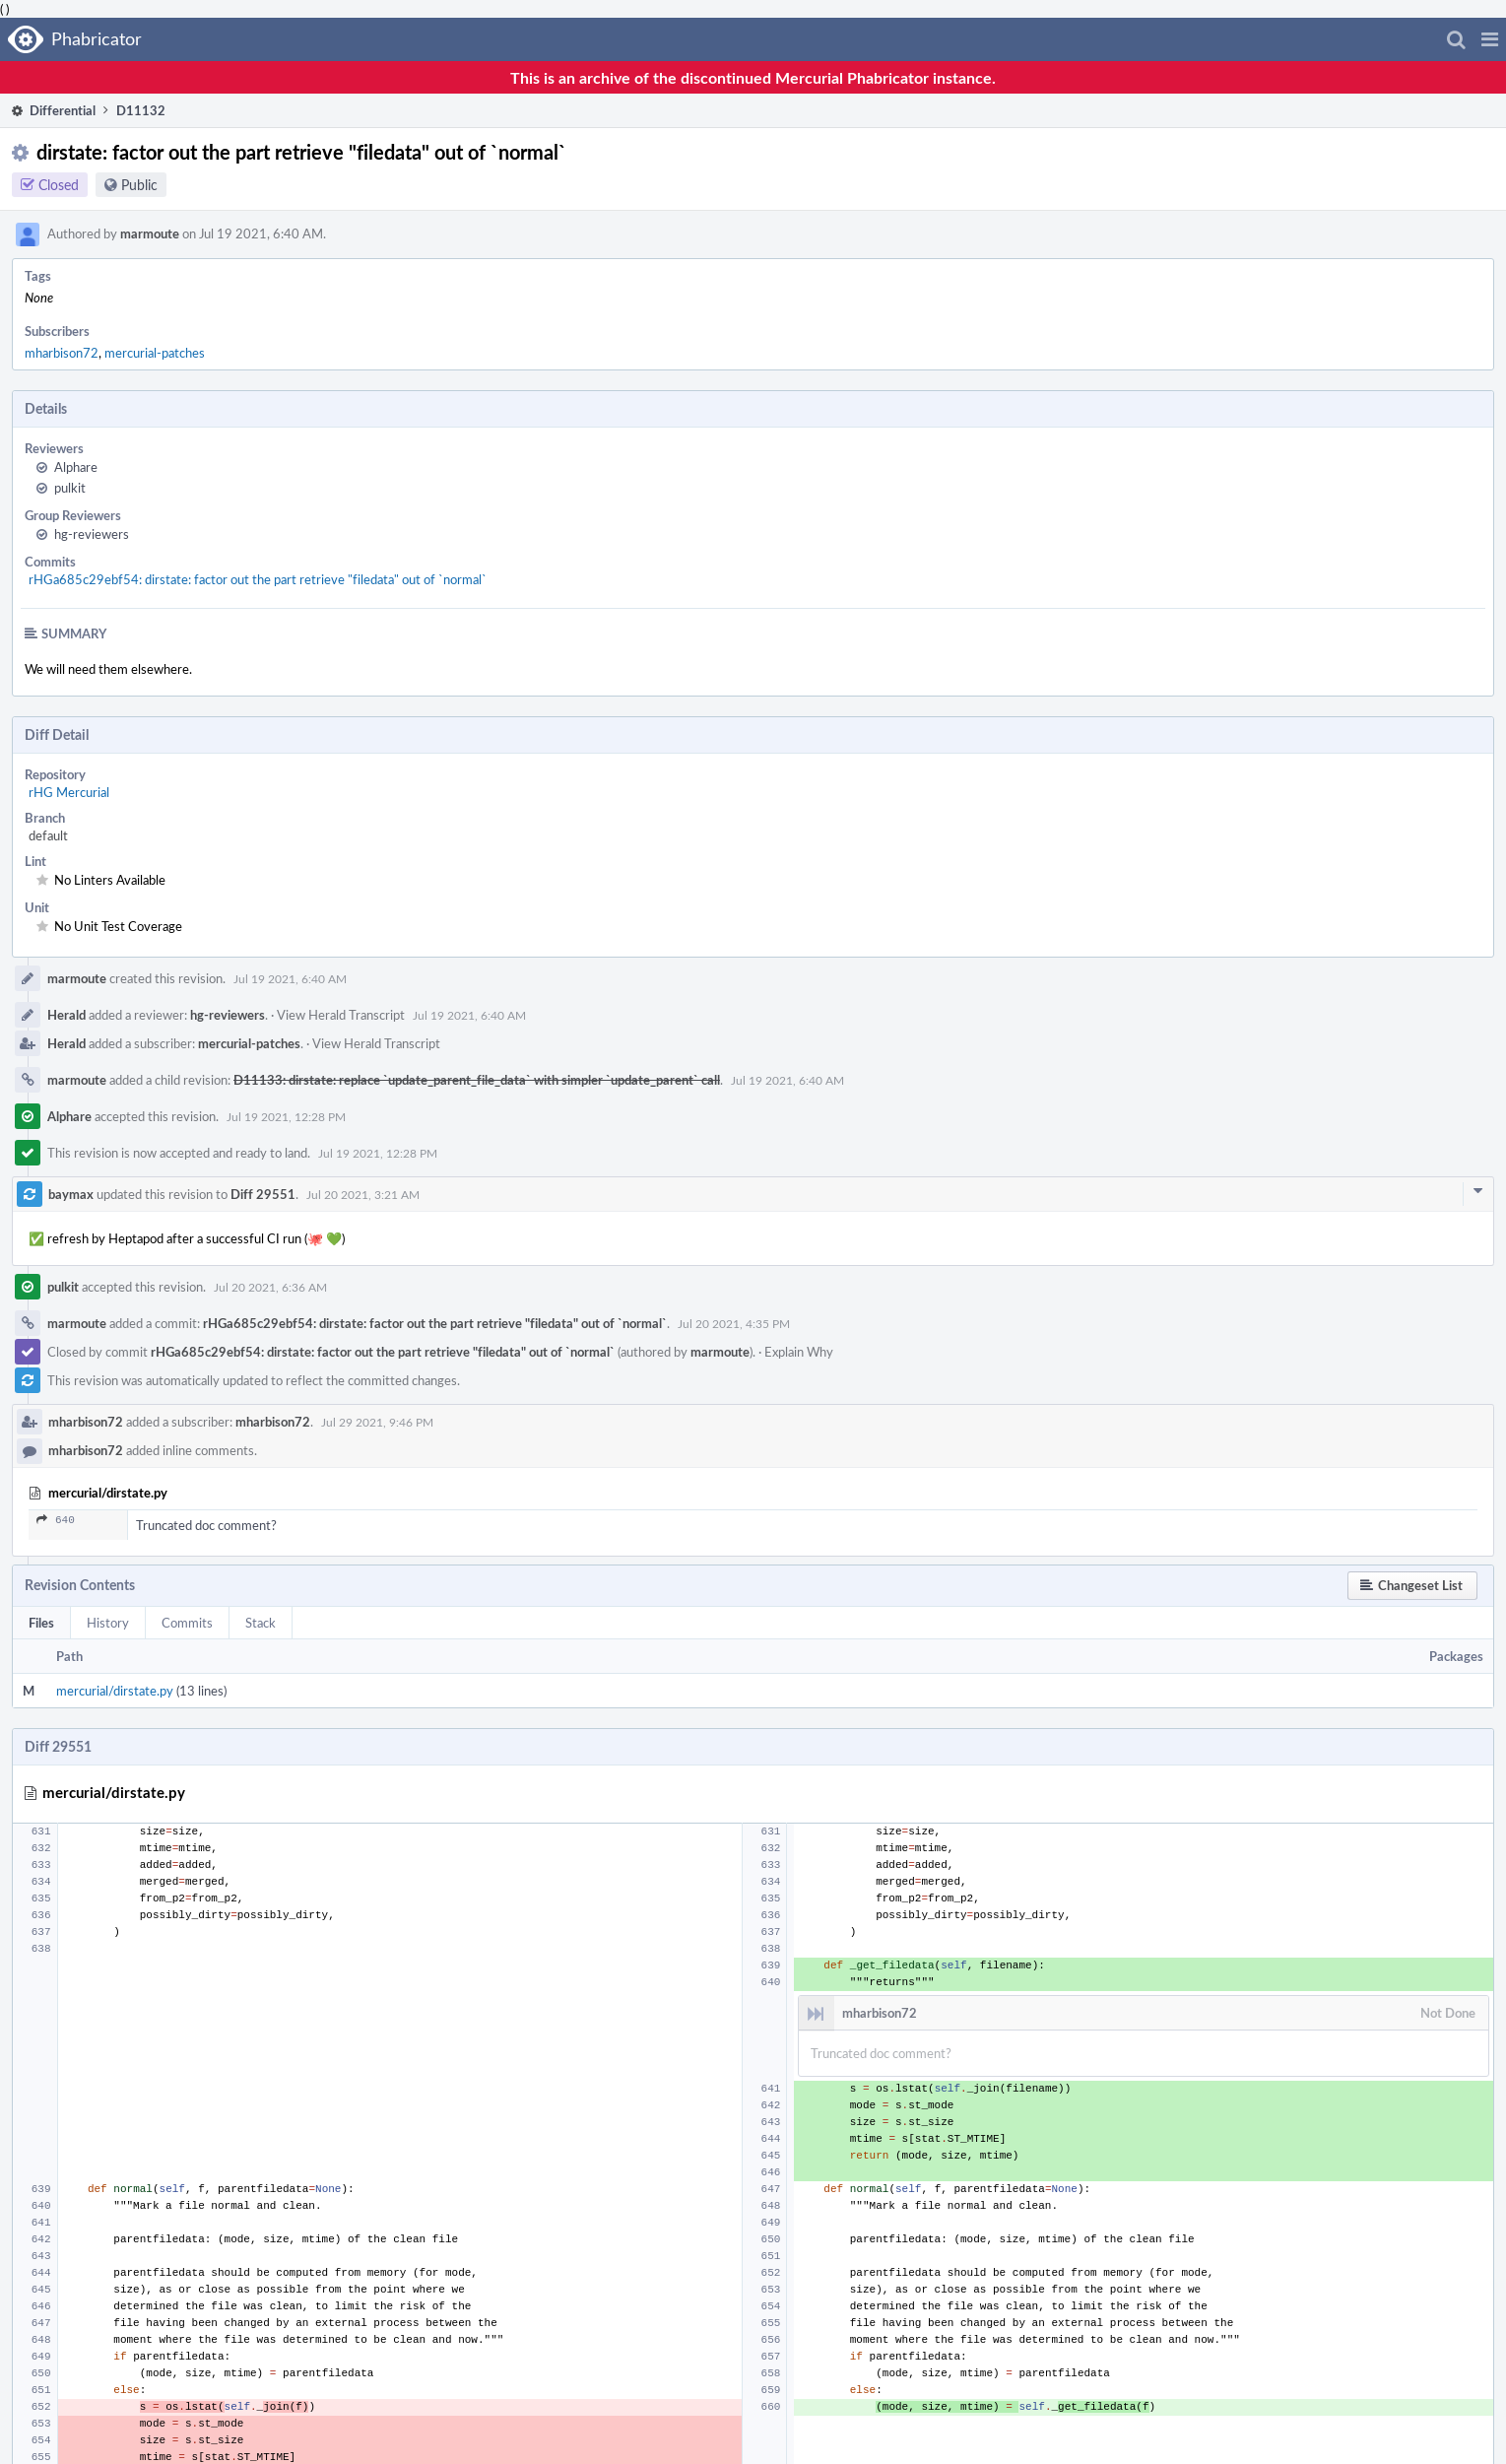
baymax (71, 1194)
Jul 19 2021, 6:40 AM (290, 978)
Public (139, 184)
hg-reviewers (91, 534)
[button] (1489, 39)
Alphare (76, 467)
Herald (66, 1015)
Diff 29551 (262, 1194)
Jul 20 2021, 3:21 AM (363, 1194)
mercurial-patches (154, 353)
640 (55, 1521)
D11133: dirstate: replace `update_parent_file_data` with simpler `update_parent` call (476, 1080)
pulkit (70, 488)
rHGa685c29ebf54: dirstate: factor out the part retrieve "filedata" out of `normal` (258, 579)
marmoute (149, 233)
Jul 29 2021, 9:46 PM (377, 1422)
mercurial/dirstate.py (114, 1690)
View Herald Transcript (341, 1015)
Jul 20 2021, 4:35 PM (734, 1323)
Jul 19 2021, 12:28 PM (286, 1116)
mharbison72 (61, 353)
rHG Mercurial (69, 792)
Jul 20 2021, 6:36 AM (270, 1287)
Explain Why (798, 1352)
